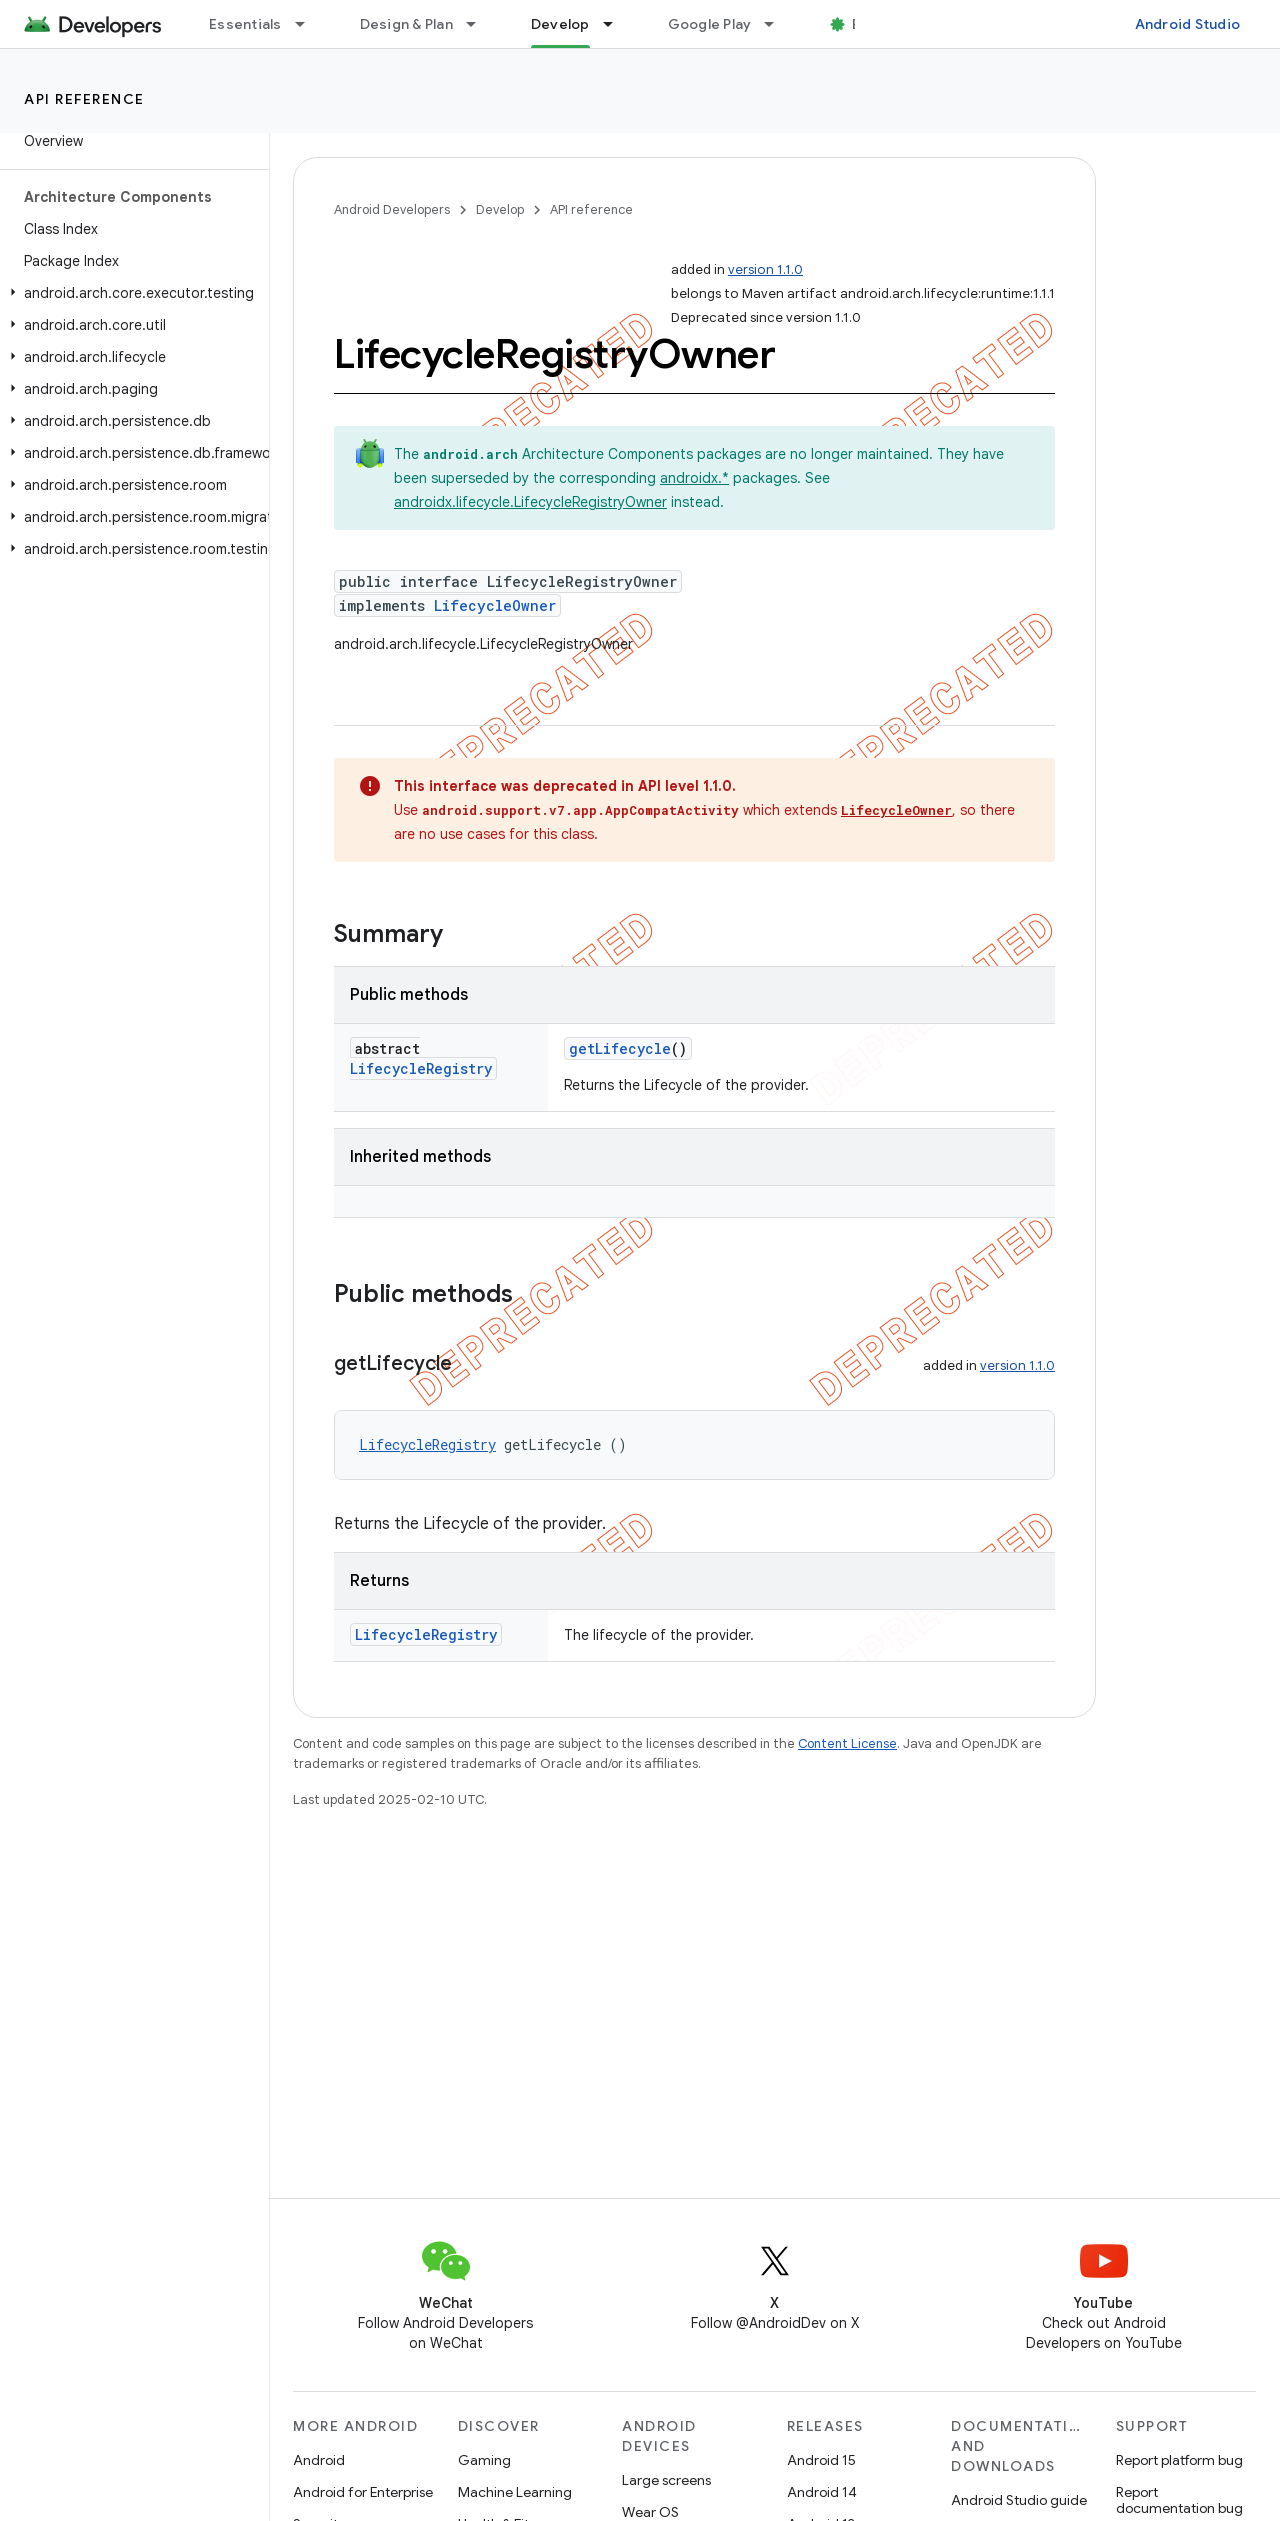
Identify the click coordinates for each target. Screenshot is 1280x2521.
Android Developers (392, 209)
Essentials (245, 24)
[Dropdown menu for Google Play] (778, 24)
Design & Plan (406, 24)
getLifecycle (620, 1048)
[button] (130, 293)
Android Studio (1188, 24)
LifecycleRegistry (421, 1068)
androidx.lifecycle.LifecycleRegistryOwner (530, 502)
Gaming (484, 2460)
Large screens (666, 2480)
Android (319, 2460)
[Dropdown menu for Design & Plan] (480, 24)
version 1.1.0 (765, 269)
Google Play (710, 24)
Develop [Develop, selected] (560, 24)
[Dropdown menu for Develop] (617, 24)
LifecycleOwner (495, 605)
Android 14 (822, 2492)
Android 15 (821, 2460)
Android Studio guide (1019, 2500)
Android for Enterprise (363, 2492)
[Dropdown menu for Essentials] (309, 24)
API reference (84, 99)
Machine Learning (515, 2492)
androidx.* (694, 478)
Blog (867, 24)
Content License (847, 1743)
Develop (500, 209)
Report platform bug (1179, 2460)
